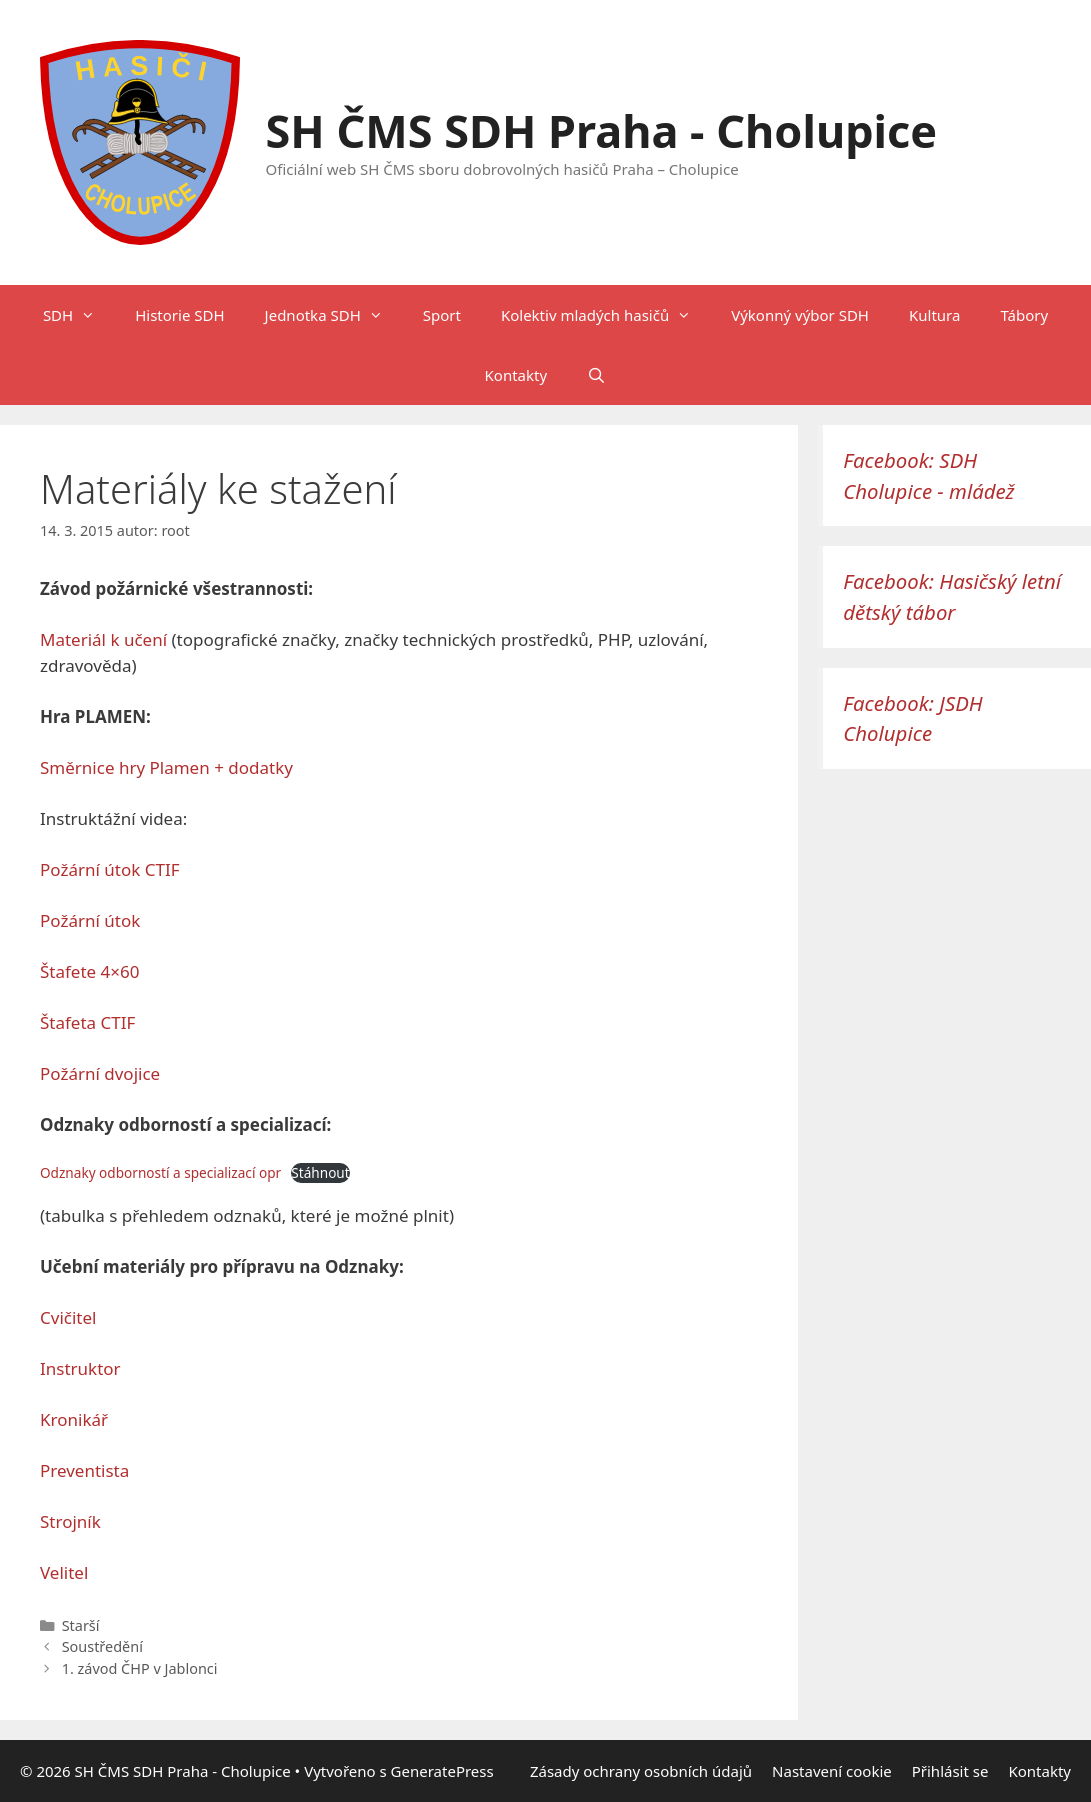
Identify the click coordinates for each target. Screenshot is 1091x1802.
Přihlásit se (950, 1771)
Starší (81, 1625)
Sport (442, 315)
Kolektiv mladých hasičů (606, 315)
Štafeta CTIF (87, 1022)
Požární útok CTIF (109, 869)
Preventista (84, 1470)
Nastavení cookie (832, 1771)
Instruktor (80, 1368)
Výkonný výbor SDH (800, 315)
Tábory (1024, 315)
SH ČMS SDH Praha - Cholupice (602, 130)
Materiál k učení (103, 639)
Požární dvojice (100, 1073)
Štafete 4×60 (89, 971)
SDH (79, 315)
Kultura (934, 315)
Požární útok (90, 920)
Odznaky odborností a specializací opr (160, 1172)
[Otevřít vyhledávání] (596, 375)
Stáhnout (320, 1172)
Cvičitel (68, 1317)
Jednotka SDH (334, 315)
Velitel (64, 1572)
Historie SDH (179, 315)
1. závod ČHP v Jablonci (140, 1668)
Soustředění (102, 1646)
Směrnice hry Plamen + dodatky (166, 767)
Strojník (70, 1521)
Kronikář (74, 1419)
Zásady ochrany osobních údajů (641, 1771)
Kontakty (516, 375)
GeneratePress (442, 1771)
